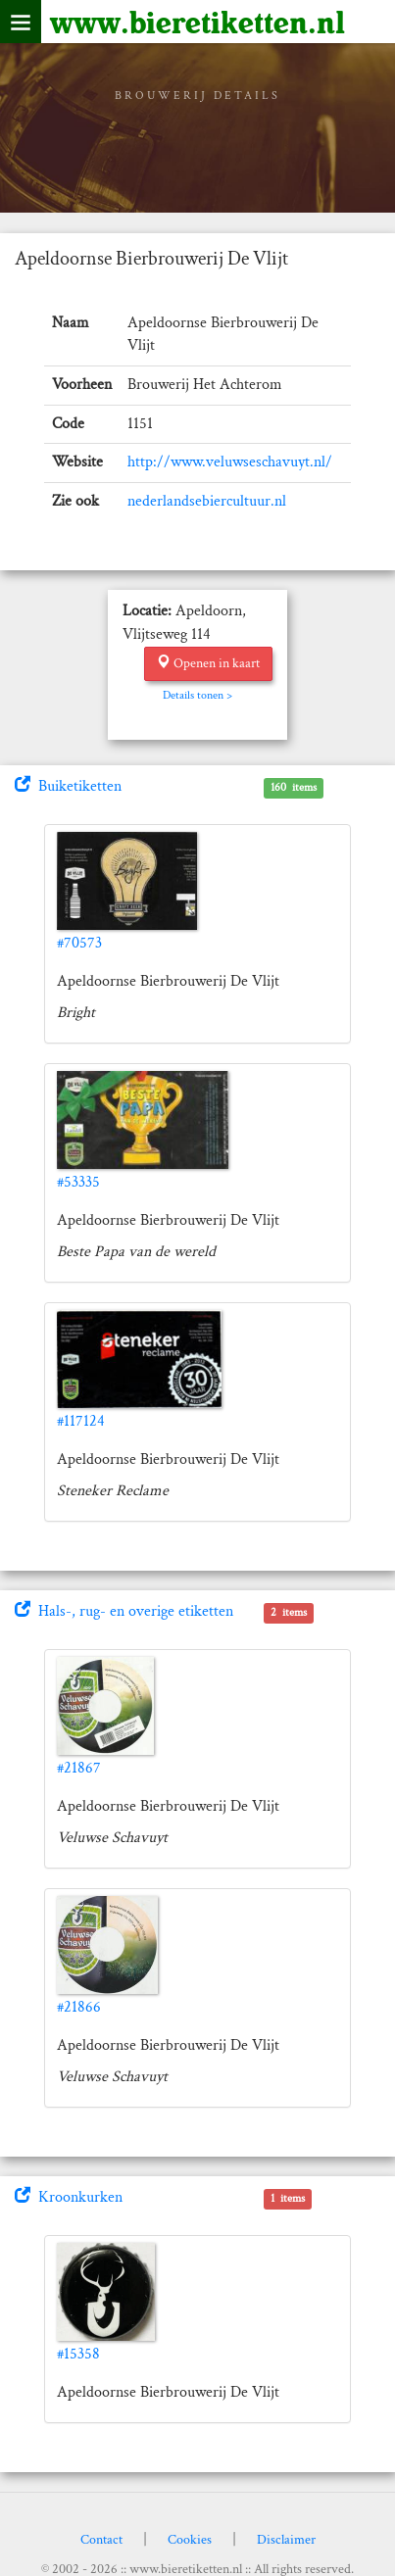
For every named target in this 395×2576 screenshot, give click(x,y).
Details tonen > (197, 695)
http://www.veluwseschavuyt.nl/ (229, 462)
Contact (101, 2540)
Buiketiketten (68, 786)
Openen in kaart (208, 663)
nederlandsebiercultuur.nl (206, 501)
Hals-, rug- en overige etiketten (124, 1611)
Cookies (190, 2540)
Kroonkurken (69, 2197)
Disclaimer (286, 2540)
